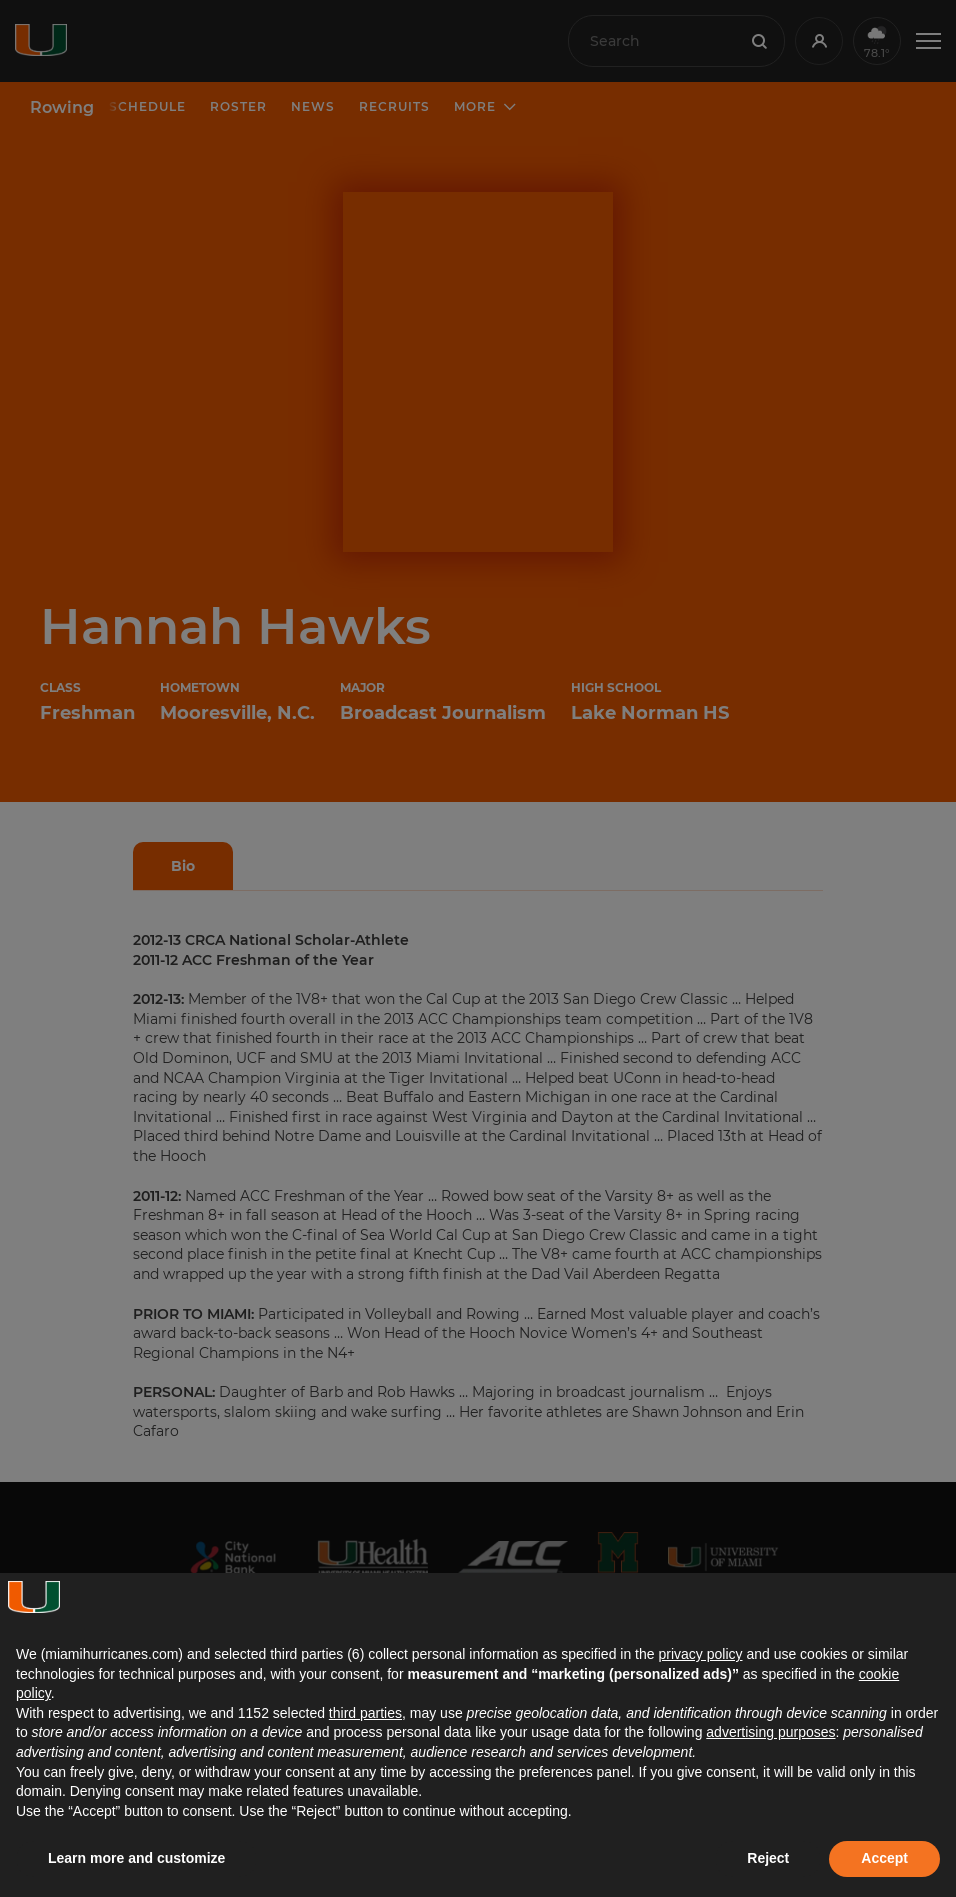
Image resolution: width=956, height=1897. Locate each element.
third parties (365, 1713)
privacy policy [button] (700, 1654)
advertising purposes (770, 1732)
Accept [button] (884, 1858)
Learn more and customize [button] (136, 1858)
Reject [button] (768, 1858)
